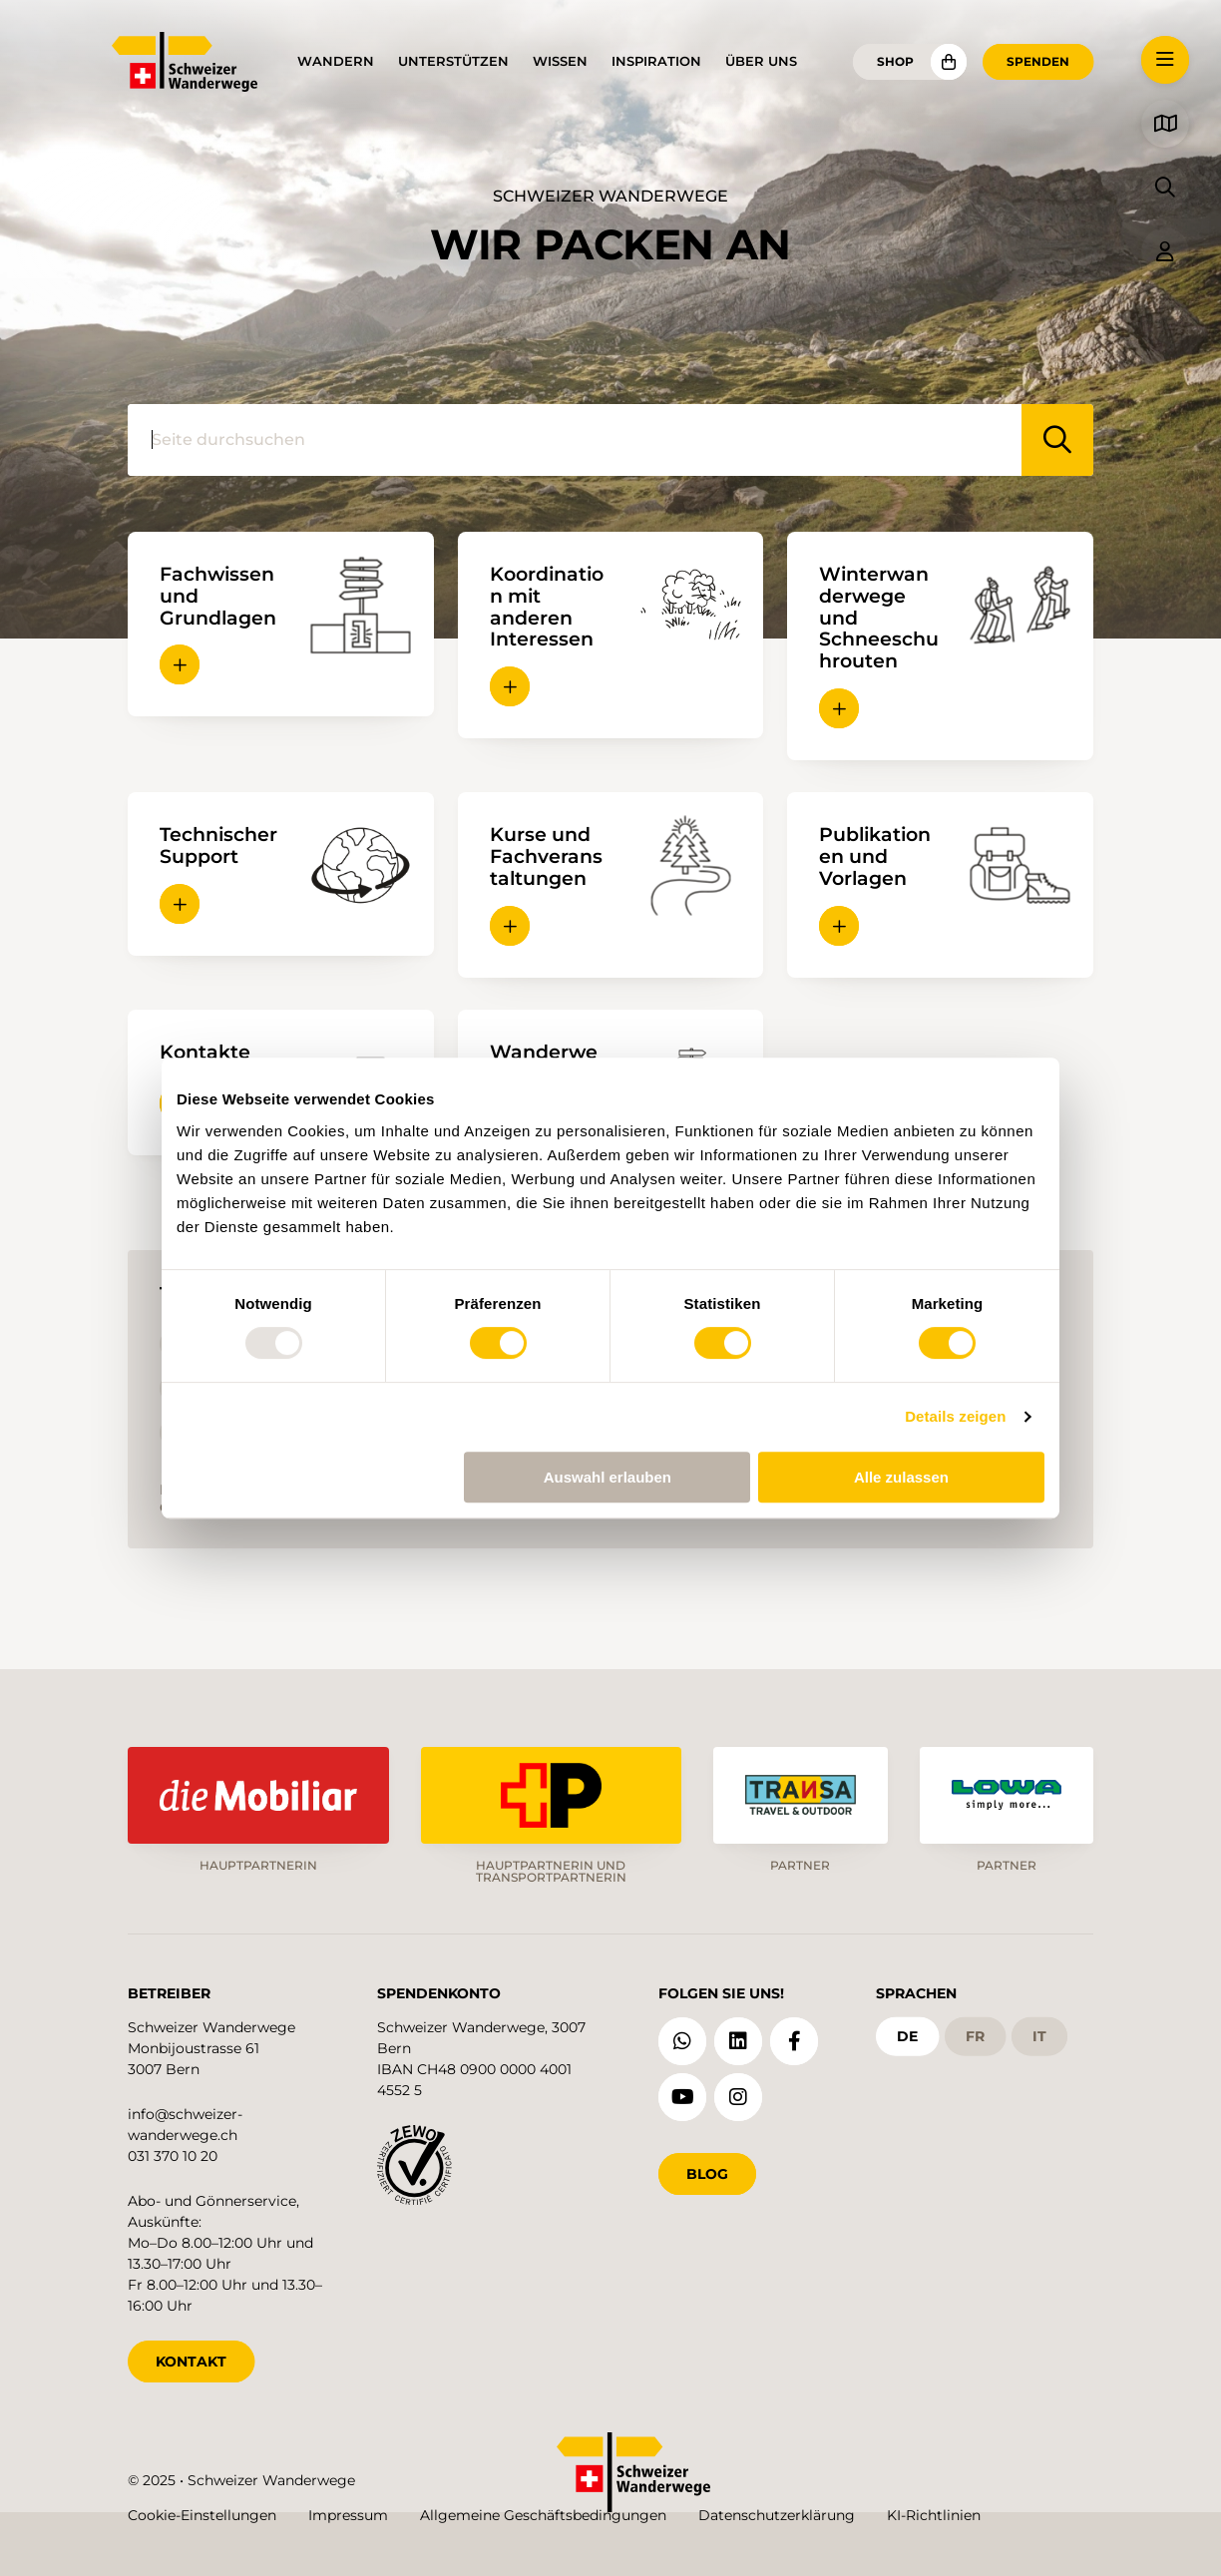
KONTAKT (191, 2361)
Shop (895, 61)
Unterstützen (453, 61)
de (907, 2036)
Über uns (761, 61)
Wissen (560, 61)
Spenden (1038, 61)
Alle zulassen (901, 1477)
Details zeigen (955, 1416)
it (1039, 2036)
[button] (180, 664)
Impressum (348, 2515)
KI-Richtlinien (934, 2515)
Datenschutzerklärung (776, 2515)
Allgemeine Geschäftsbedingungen (543, 2515)
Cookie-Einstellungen (202, 2515)
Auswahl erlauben (607, 1477)
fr (975, 2036)
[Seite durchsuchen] (574, 440)
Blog (707, 2174)
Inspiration (656, 61)
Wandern (335, 61)
